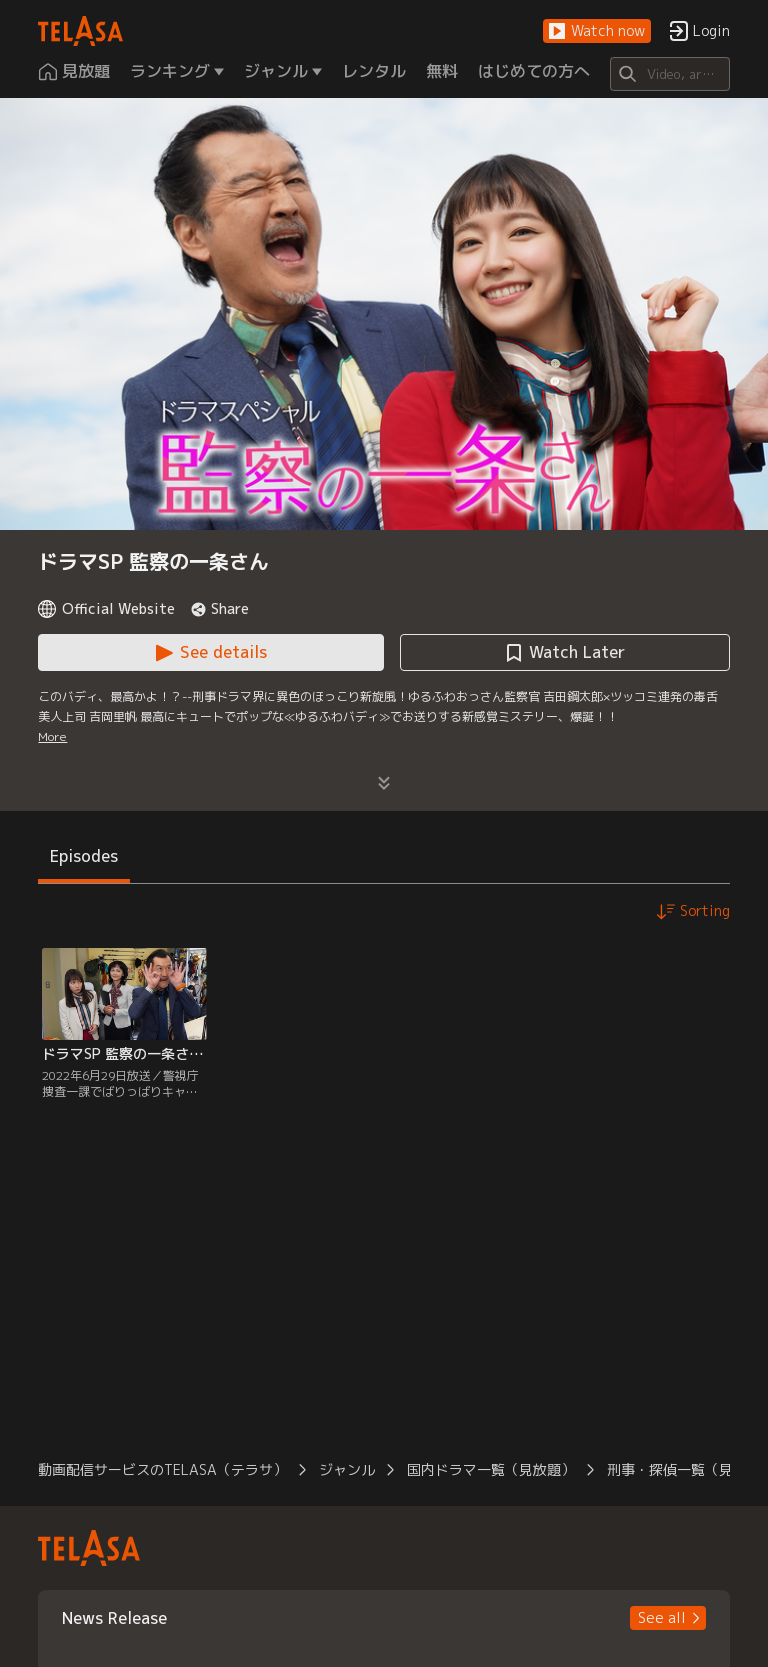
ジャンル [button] (347, 1469)
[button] (597, 31)
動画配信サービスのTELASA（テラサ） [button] (162, 1469)
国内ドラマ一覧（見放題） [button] (491, 1469)
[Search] (669, 74)
